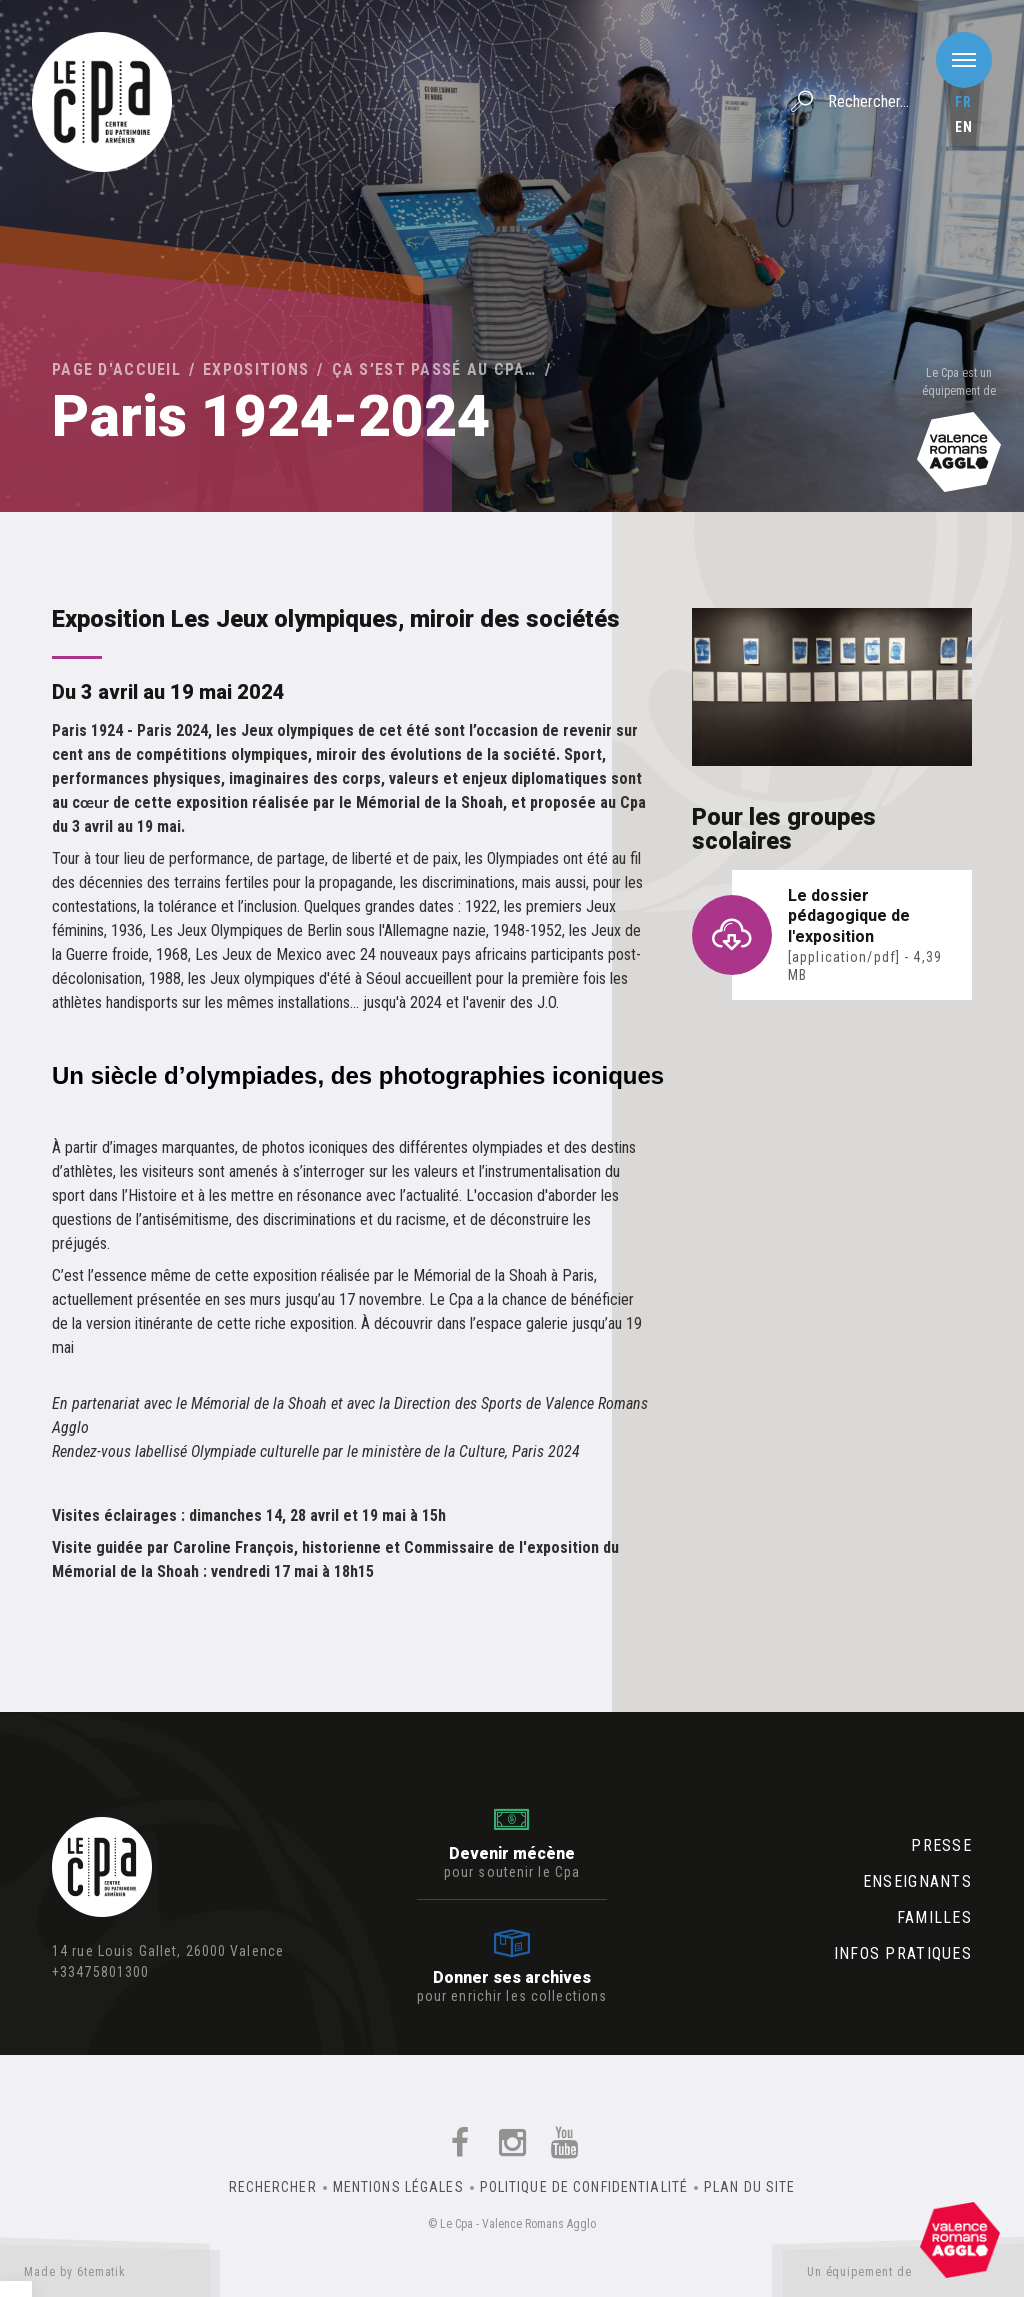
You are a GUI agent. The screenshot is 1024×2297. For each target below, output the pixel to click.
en (964, 127)
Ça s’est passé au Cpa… (434, 369)
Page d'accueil (116, 369)
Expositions (256, 369)
